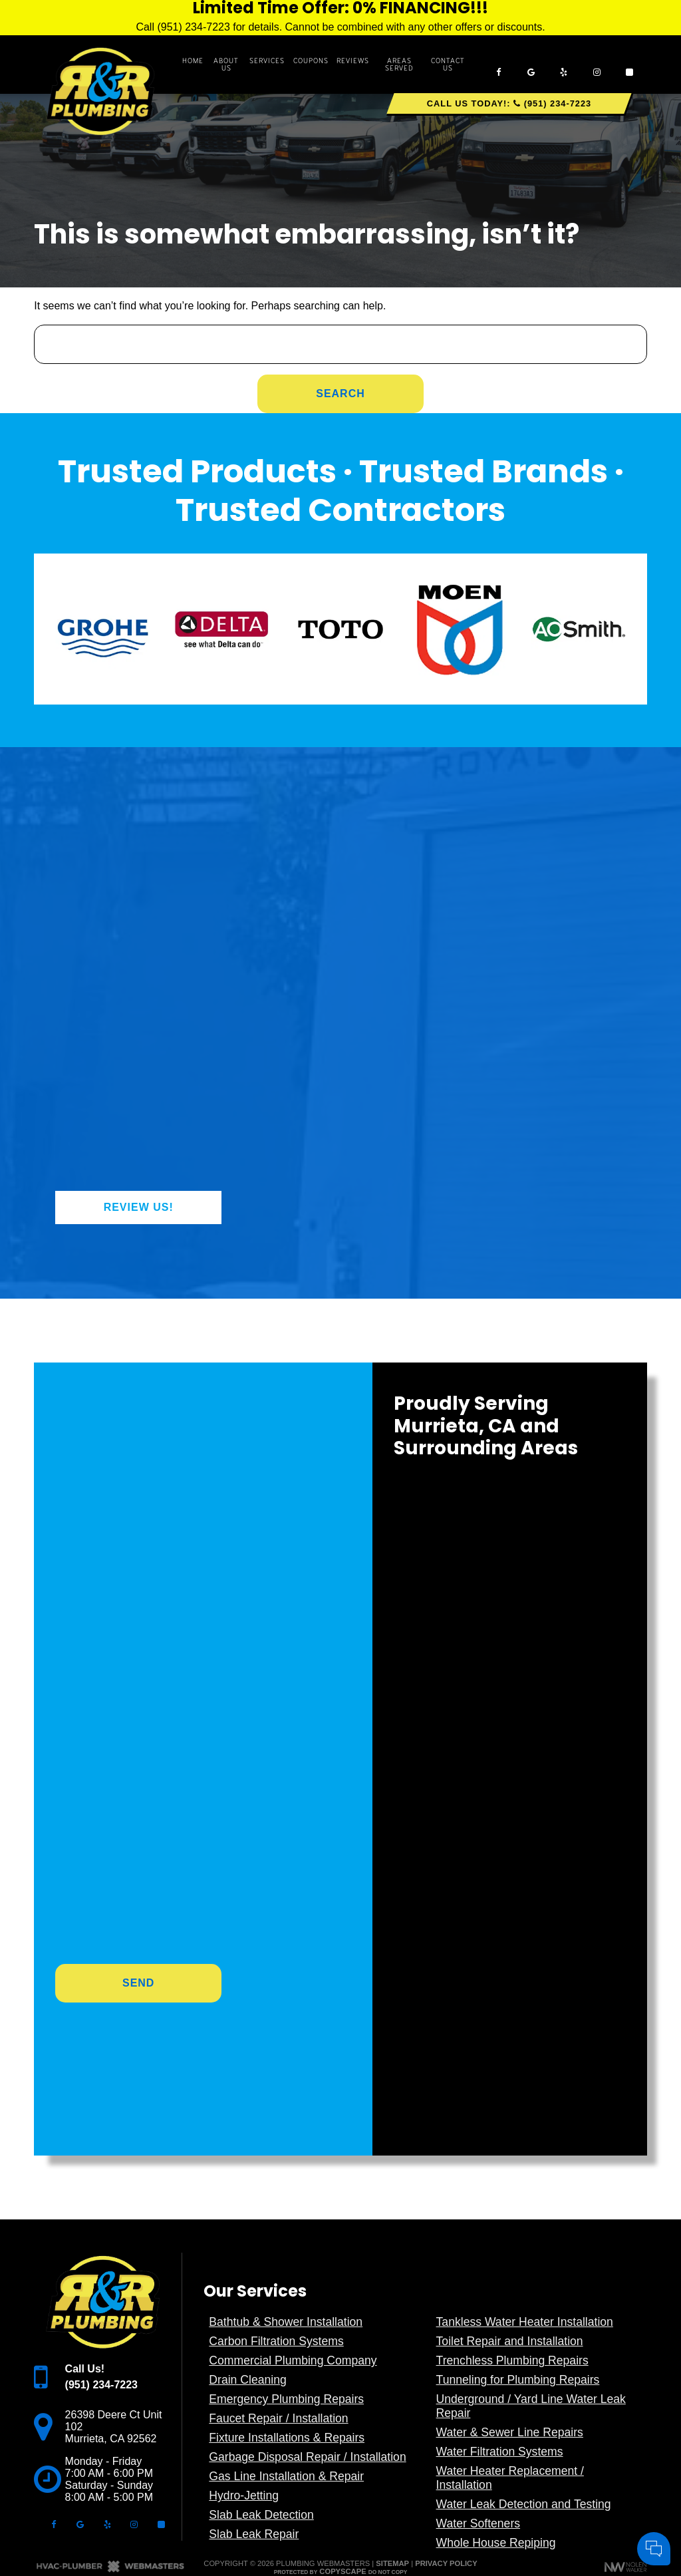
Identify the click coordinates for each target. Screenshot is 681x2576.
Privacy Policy (446, 2563)
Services (267, 61)
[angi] (629, 64)
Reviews (353, 61)
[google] (530, 64)
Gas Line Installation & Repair (286, 2476)
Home (193, 61)
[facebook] (498, 64)
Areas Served (399, 65)
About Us (226, 65)
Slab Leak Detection (261, 2514)
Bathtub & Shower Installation (285, 2322)
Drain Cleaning (247, 2379)
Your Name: (494, 2407)
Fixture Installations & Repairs (286, 2437)
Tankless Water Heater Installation (524, 2322)
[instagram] (596, 64)
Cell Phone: (494, 2421)
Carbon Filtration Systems (276, 2341)
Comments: (494, 2436)
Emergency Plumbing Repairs (286, 2399)
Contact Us (448, 65)
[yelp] (564, 64)
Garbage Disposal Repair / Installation (307, 2457)
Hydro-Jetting (244, 2495)
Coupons (311, 61)
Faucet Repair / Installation (278, 2418)
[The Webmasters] (110, 2570)
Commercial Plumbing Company (292, 2360)
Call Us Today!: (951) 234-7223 (509, 103)
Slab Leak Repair (254, 2534)
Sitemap (392, 2563)
